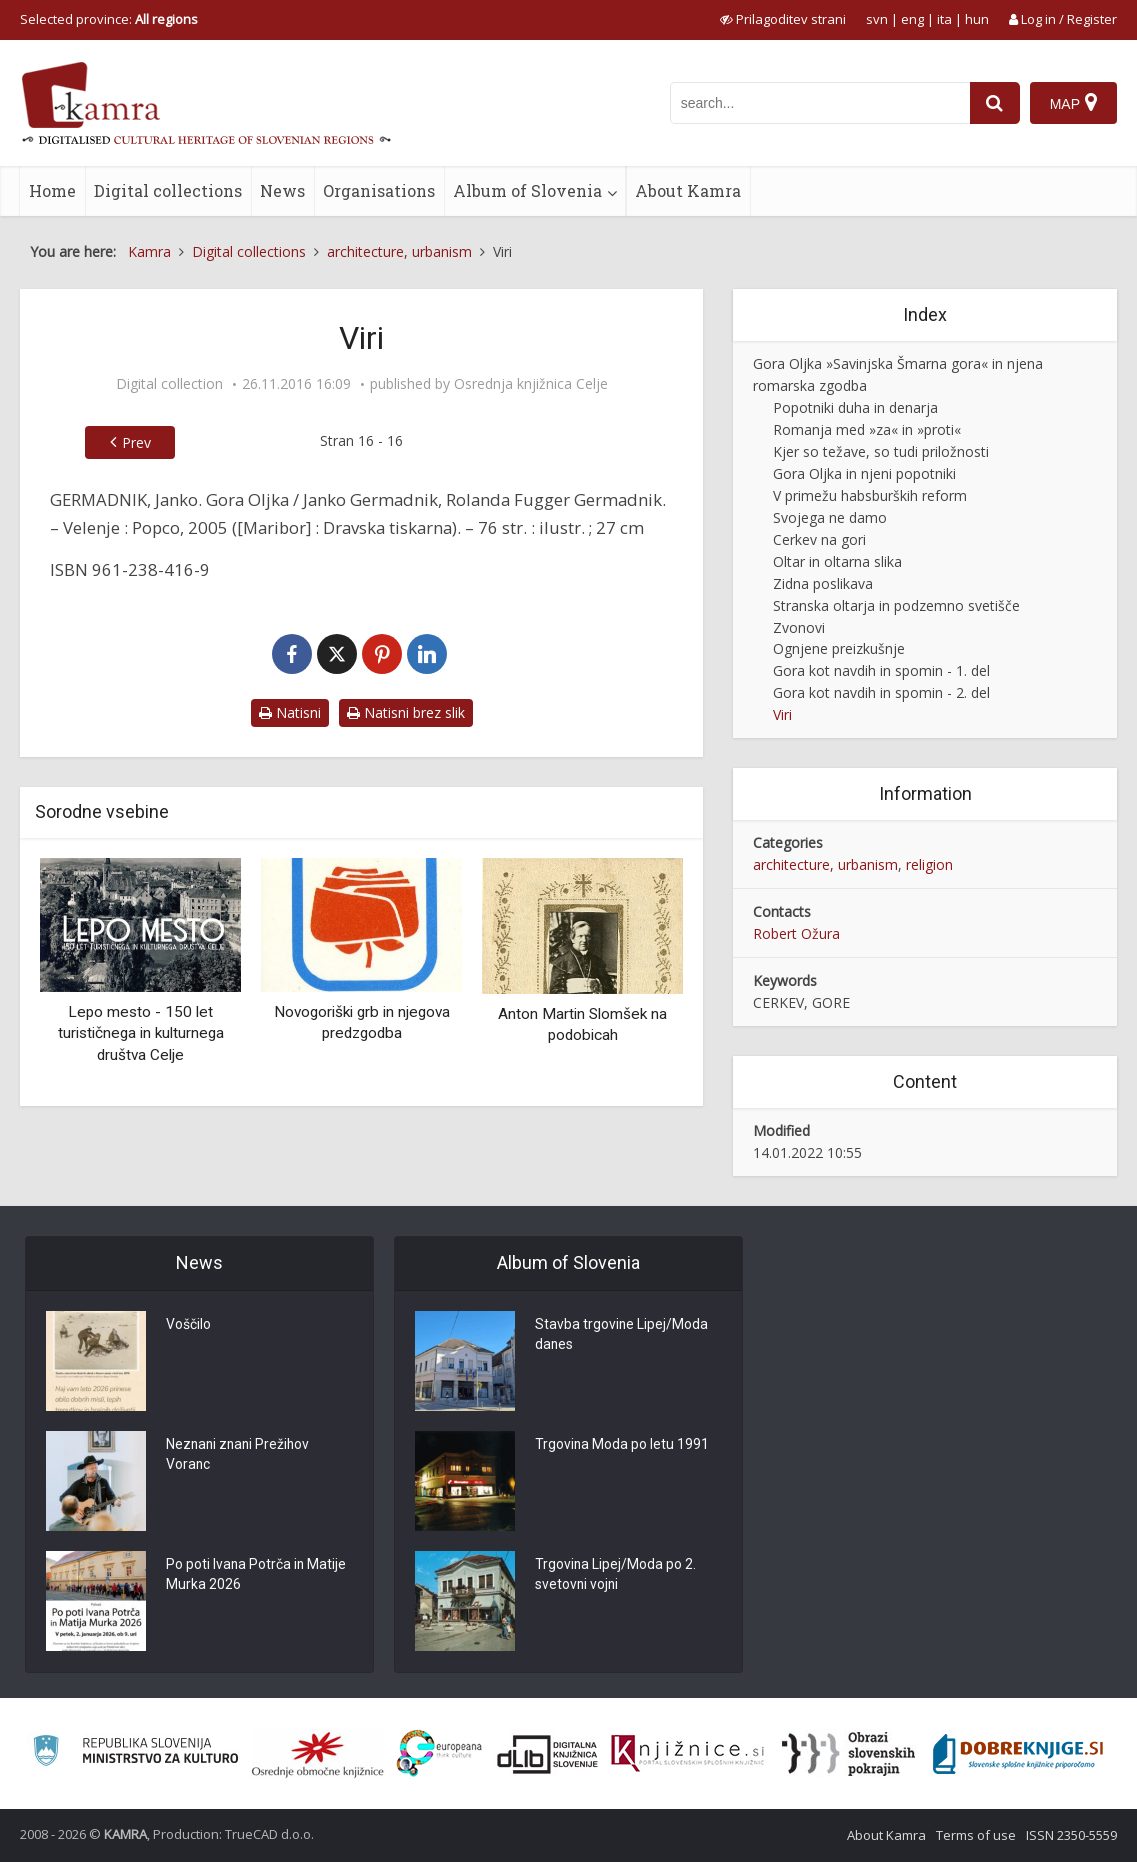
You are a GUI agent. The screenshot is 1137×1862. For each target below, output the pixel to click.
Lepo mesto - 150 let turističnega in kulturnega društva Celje (141, 1033)
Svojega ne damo (830, 517)
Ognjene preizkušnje (839, 648)
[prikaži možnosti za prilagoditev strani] (783, 19)
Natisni (290, 712)
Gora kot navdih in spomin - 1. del (881, 670)
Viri (782, 714)
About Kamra (688, 190)
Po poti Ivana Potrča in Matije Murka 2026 (257, 1576)
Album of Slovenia (527, 190)
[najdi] (995, 103)
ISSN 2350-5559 (1071, 1835)
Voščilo (188, 1326)
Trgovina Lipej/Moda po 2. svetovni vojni (616, 1576)
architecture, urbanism (825, 864)
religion (929, 864)
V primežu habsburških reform (870, 495)
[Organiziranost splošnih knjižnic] (318, 1754)
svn (877, 19)
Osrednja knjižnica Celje (531, 384)
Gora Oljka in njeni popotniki (864, 473)
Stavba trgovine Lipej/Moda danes (622, 1336)
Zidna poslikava (823, 583)
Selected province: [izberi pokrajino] (109, 19)
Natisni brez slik (406, 712)
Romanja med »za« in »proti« (867, 429)
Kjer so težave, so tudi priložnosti (881, 451)
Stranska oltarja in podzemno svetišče (896, 605)
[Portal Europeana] (439, 1753)
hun (977, 19)
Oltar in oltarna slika (837, 561)
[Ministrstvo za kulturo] (135, 1753)
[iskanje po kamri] (820, 103)
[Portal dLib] (548, 1754)
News (282, 190)
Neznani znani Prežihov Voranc (240, 1456)
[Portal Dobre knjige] (1018, 1754)
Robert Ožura (796, 933)
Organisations (379, 190)
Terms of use (976, 1835)
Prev (136, 442)
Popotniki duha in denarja (855, 407)
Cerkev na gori (819, 539)
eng (912, 19)
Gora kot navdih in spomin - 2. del (881, 692)
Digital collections (168, 190)
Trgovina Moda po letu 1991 (622, 1446)
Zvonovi (799, 627)
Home (52, 190)
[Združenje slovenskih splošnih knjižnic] (687, 1754)
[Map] (1073, 103)
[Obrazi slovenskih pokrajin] (848, 1754)
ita (944, 19)
